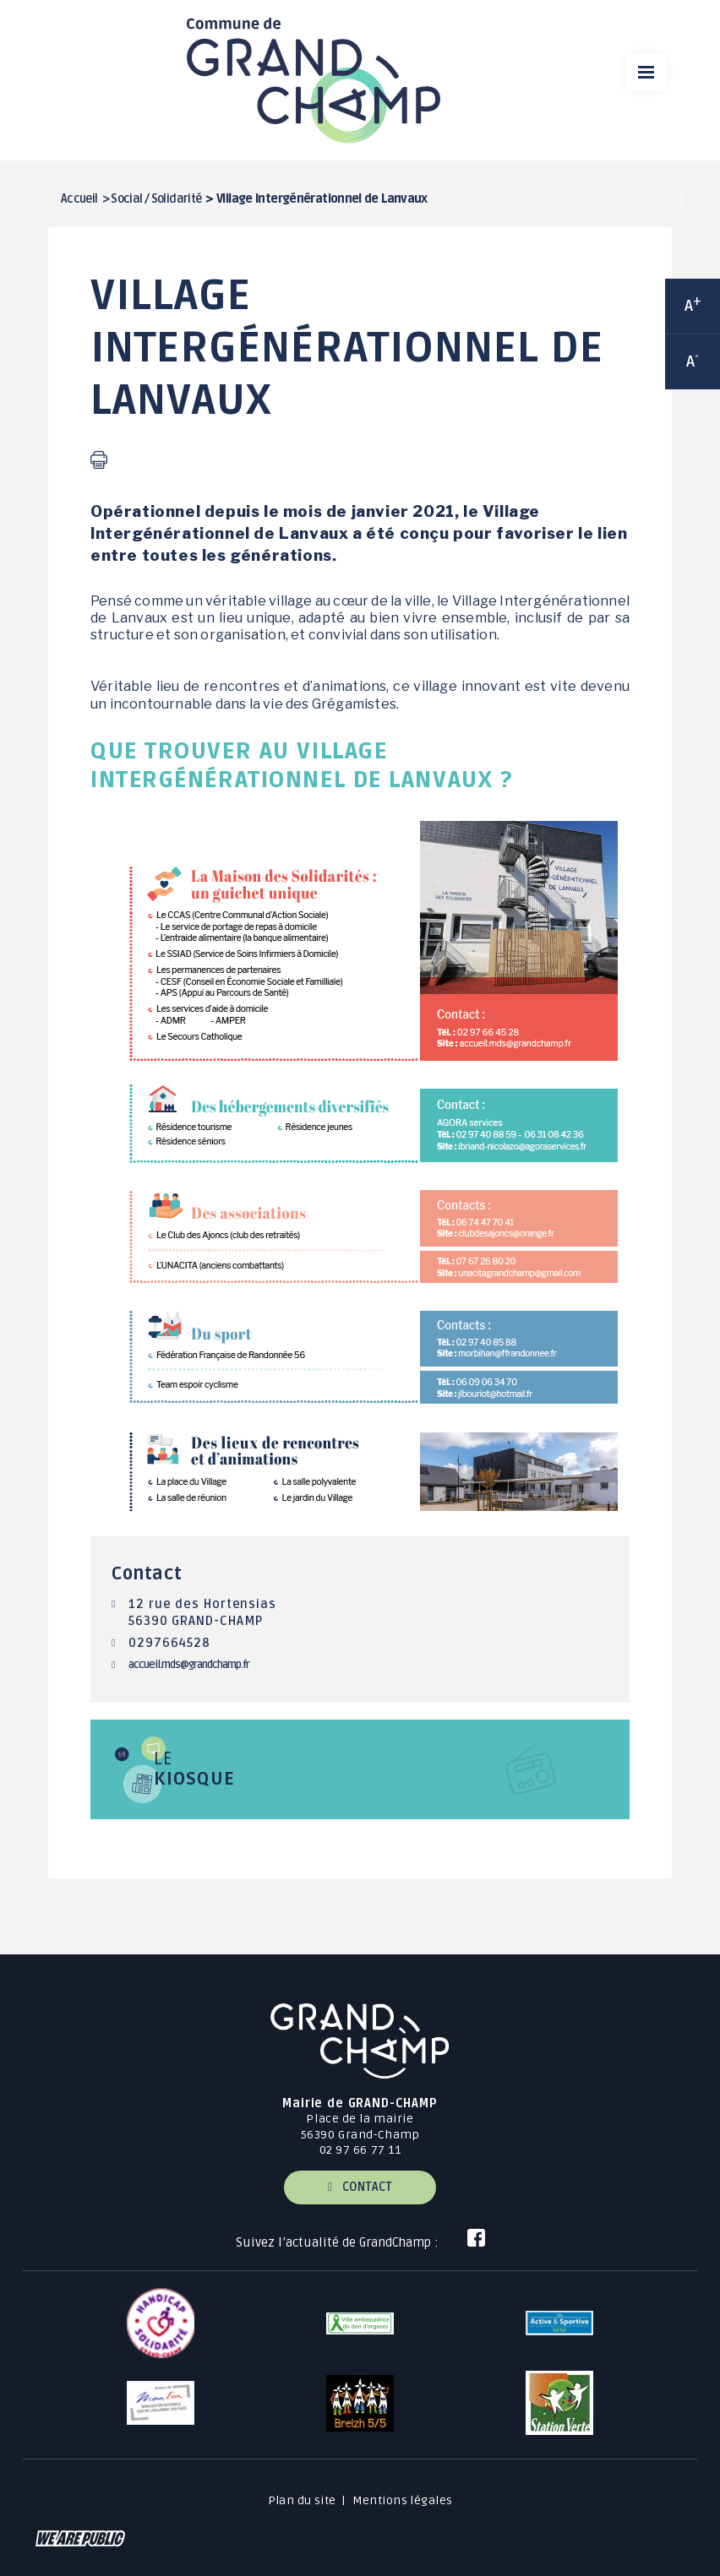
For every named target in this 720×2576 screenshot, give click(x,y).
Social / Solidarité (156, 199)
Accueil (79, 199)
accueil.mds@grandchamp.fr (188, 1664)
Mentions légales (402, 2500)
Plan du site (302, 2500)
